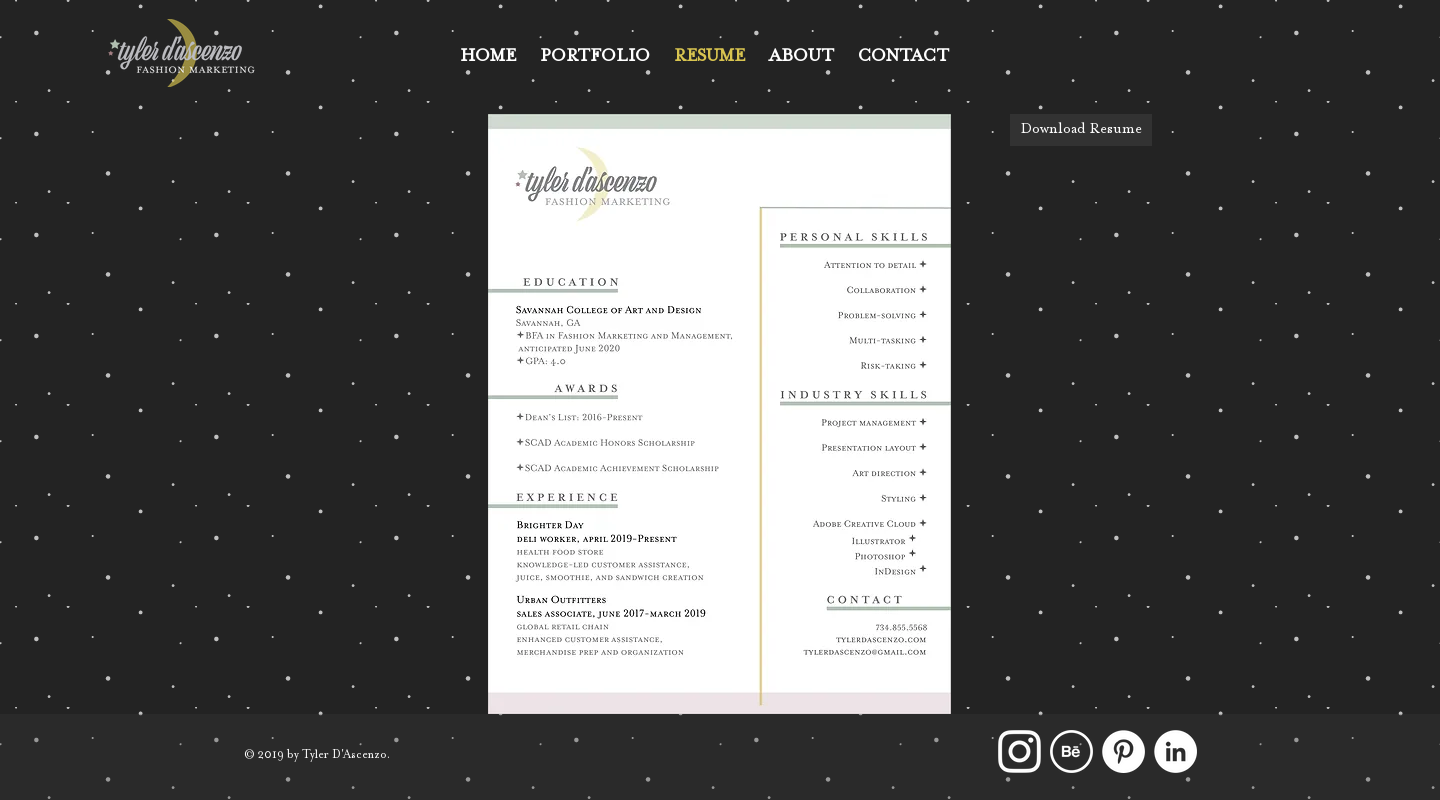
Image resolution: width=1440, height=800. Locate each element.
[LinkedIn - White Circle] (1175, 751)
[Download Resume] (1081, 130)
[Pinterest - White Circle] (1123, 751)
